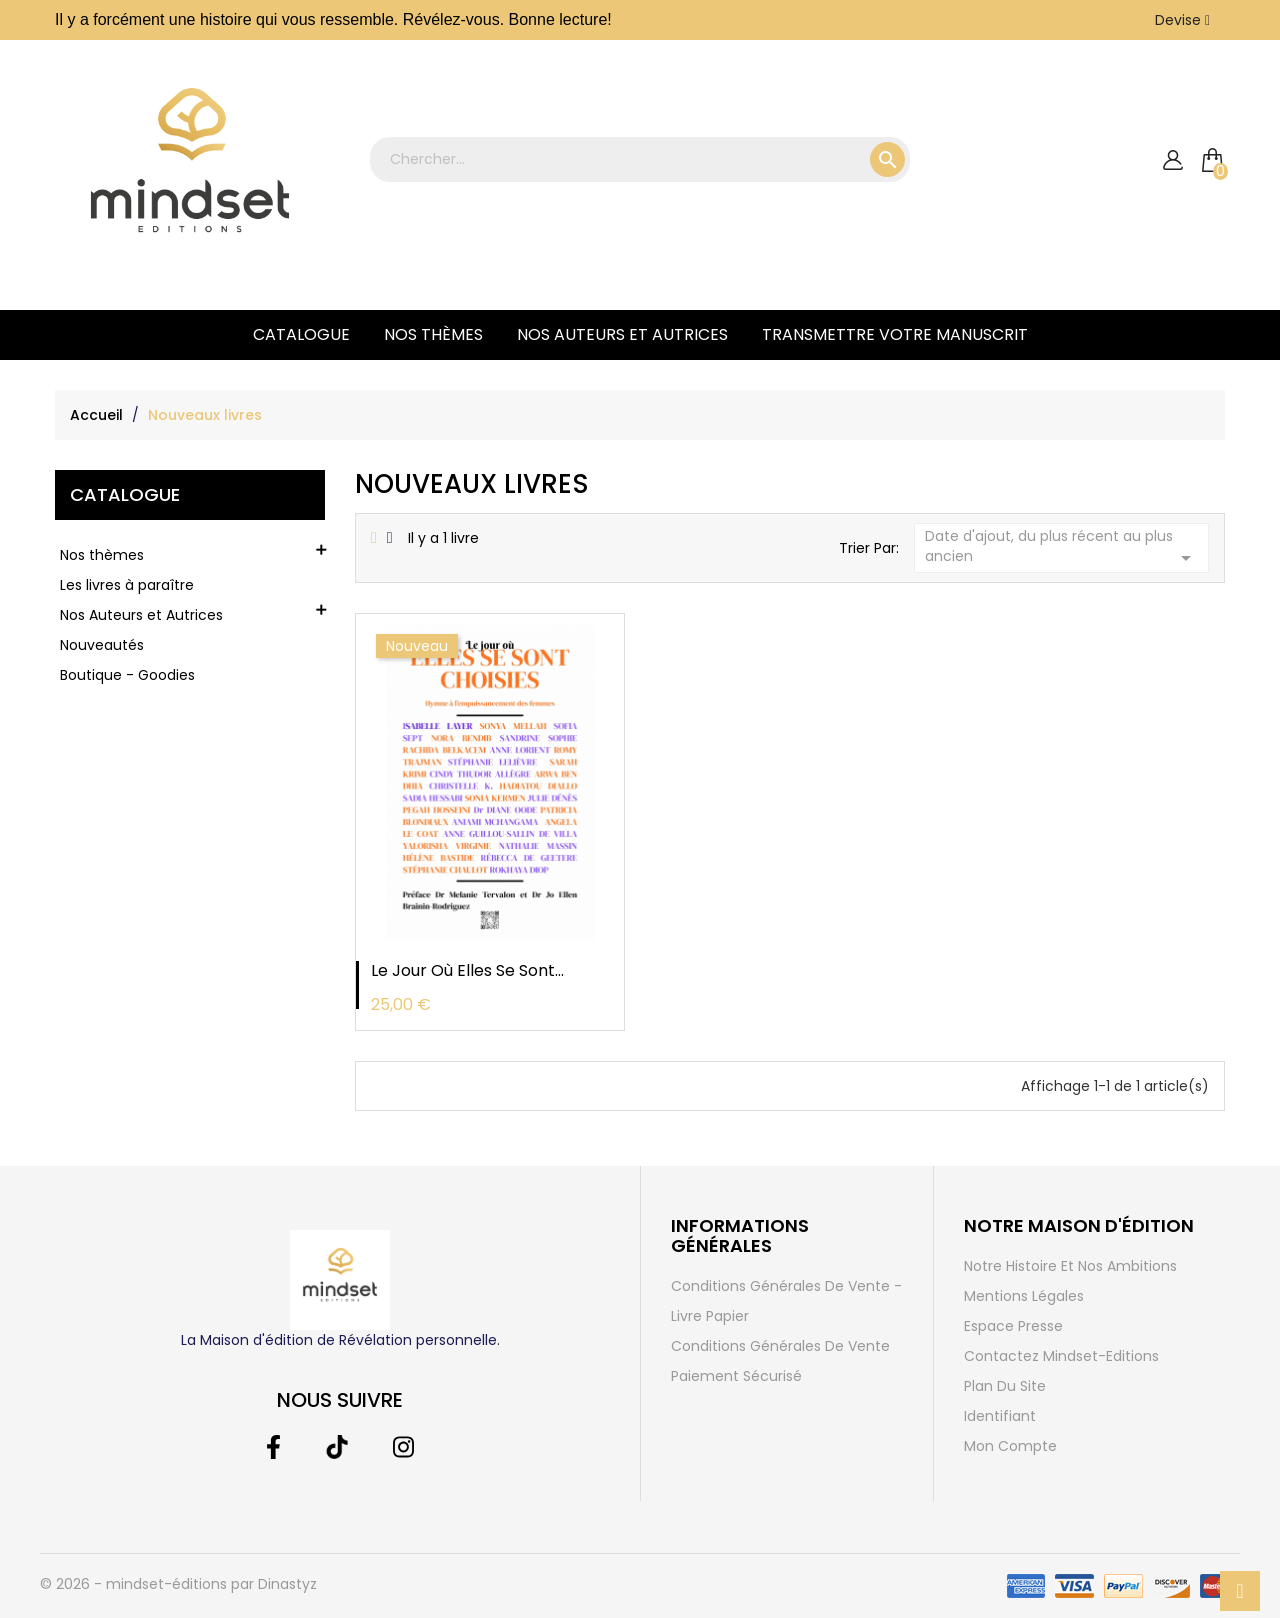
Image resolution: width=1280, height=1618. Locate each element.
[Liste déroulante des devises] (1182, 20)
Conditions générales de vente (780, 1346)
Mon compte (1010, 1446)
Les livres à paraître (127, 585)
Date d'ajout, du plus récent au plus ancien (1062, 548)
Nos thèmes (433, 334)
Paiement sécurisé (736, 1376)
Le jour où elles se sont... (467, 970)
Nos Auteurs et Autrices (622, 334)
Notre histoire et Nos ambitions (1070, 1266)
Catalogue (301, 334)
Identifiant (1000, 1416)
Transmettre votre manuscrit (895, 334)
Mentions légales (1024, 1296)
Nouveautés (102, 645)
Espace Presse (1013, 1326)
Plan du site (1005, 1386)
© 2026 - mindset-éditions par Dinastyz (178, 1584)
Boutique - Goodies (127, 675)
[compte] (1172, 160)
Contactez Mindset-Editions (1061, 1356)
